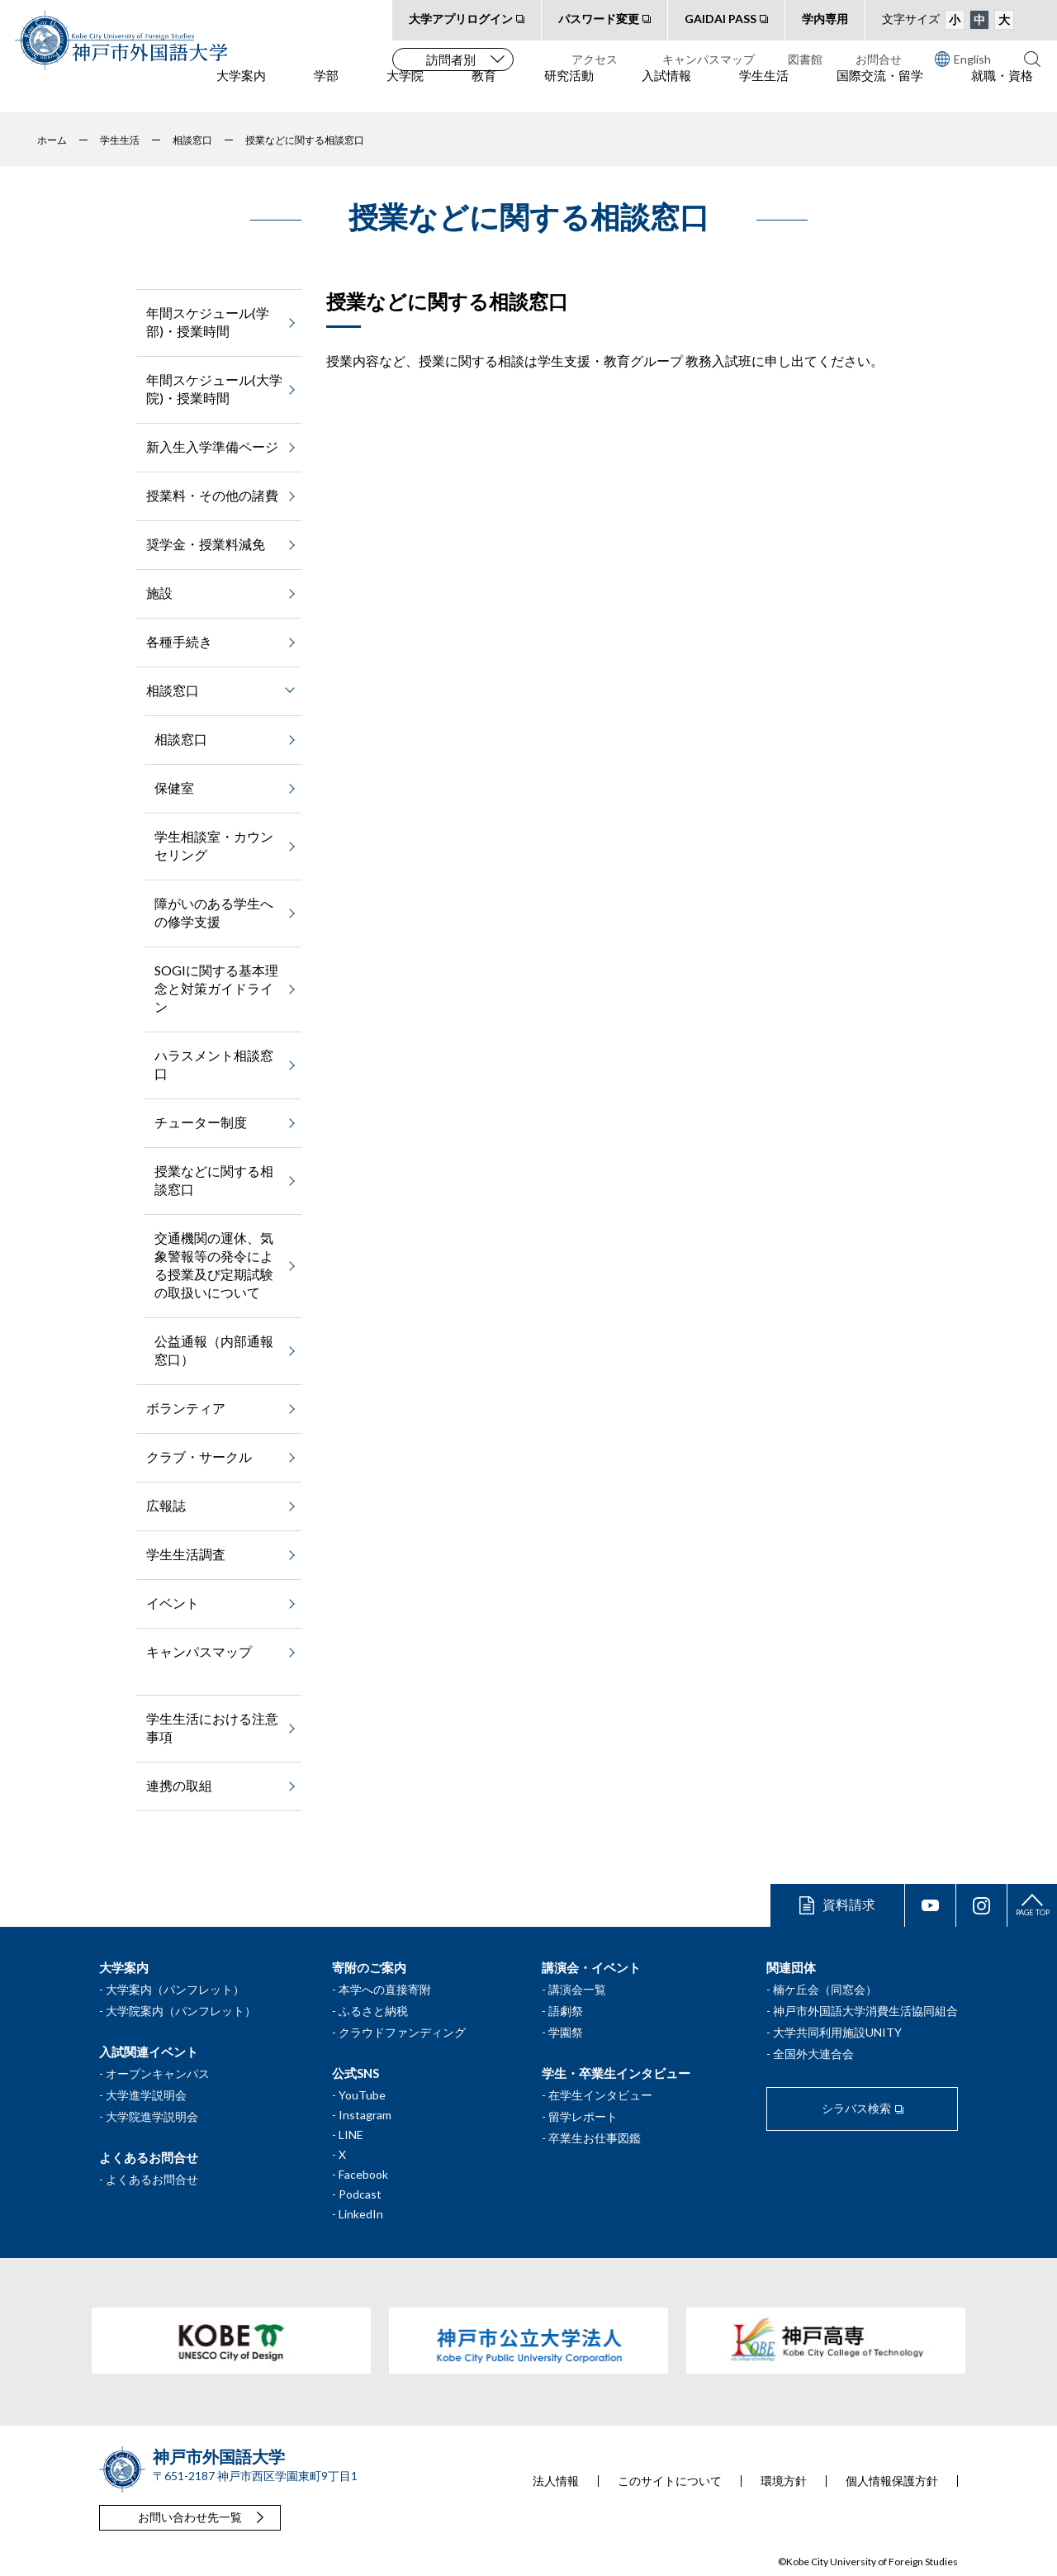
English (963, 58)
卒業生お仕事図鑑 (594, 2138)
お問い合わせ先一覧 (190, 2517)
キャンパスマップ (708, 59)
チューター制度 (200, 1122)
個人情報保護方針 (892, 2481)
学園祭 (565, 2032)
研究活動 (569, 91)
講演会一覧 (577, 1989)
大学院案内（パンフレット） (181, 2011)
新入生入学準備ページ (212, 446)
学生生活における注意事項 (212, 1727)
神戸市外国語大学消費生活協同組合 (865, 2011)
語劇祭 (565, 2011)
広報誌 (166, 1505)
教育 (484, 91)
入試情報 (666, 91)
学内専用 (825, 19)
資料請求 (848, 1904)
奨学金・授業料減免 (205, 544)
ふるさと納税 (373, 2011)
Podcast (360, 2194)
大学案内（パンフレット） (175, 1989)
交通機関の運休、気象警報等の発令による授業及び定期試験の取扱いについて (213, 1265)
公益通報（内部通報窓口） (213, 1350)
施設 (159, 592)
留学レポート (583, 2116)
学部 (326, 91)
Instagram (365, 2115)
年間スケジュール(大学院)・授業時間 (214, 389)
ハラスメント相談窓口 (213, 1064)
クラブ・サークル (199, 1456)
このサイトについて (670, 2481)
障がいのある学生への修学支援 (213, 912)
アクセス (594, 59)
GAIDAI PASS (720, 19)
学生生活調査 (185, 1554)
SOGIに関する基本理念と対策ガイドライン (216, 988)
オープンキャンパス (158, 2073)
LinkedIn (361, 2214)
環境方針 (784, 2481)
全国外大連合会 (813, 2054)
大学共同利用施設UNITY (837, 2032)
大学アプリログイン (461, 19)
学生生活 (764, 91)
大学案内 (241, 91)
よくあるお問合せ (152, 2179)
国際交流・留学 (880, 91)
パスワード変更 (598, 19)
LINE (351, 2135)
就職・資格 (1002, 91)
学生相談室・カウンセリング (213, 845)
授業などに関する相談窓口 (213, 1180)
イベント (172, 1603)
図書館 (805, 59)
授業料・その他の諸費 (212, 495)
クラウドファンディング (402, 2032)
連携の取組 (179, 1785)
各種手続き (179, 641)
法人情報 (556, 2481)
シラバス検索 (856, 2108)
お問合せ (879, 59)
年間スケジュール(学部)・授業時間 (207, 322)
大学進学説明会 (146, 2095)
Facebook (363, 2174)
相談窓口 (180, 739)
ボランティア (185, 1408)
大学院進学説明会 (152, 2116)
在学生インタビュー (600, 2095)
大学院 (405, 91)
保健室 (174, 787)
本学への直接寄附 (385, 1989)
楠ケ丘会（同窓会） (825, 1989)
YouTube (362, 2095)
